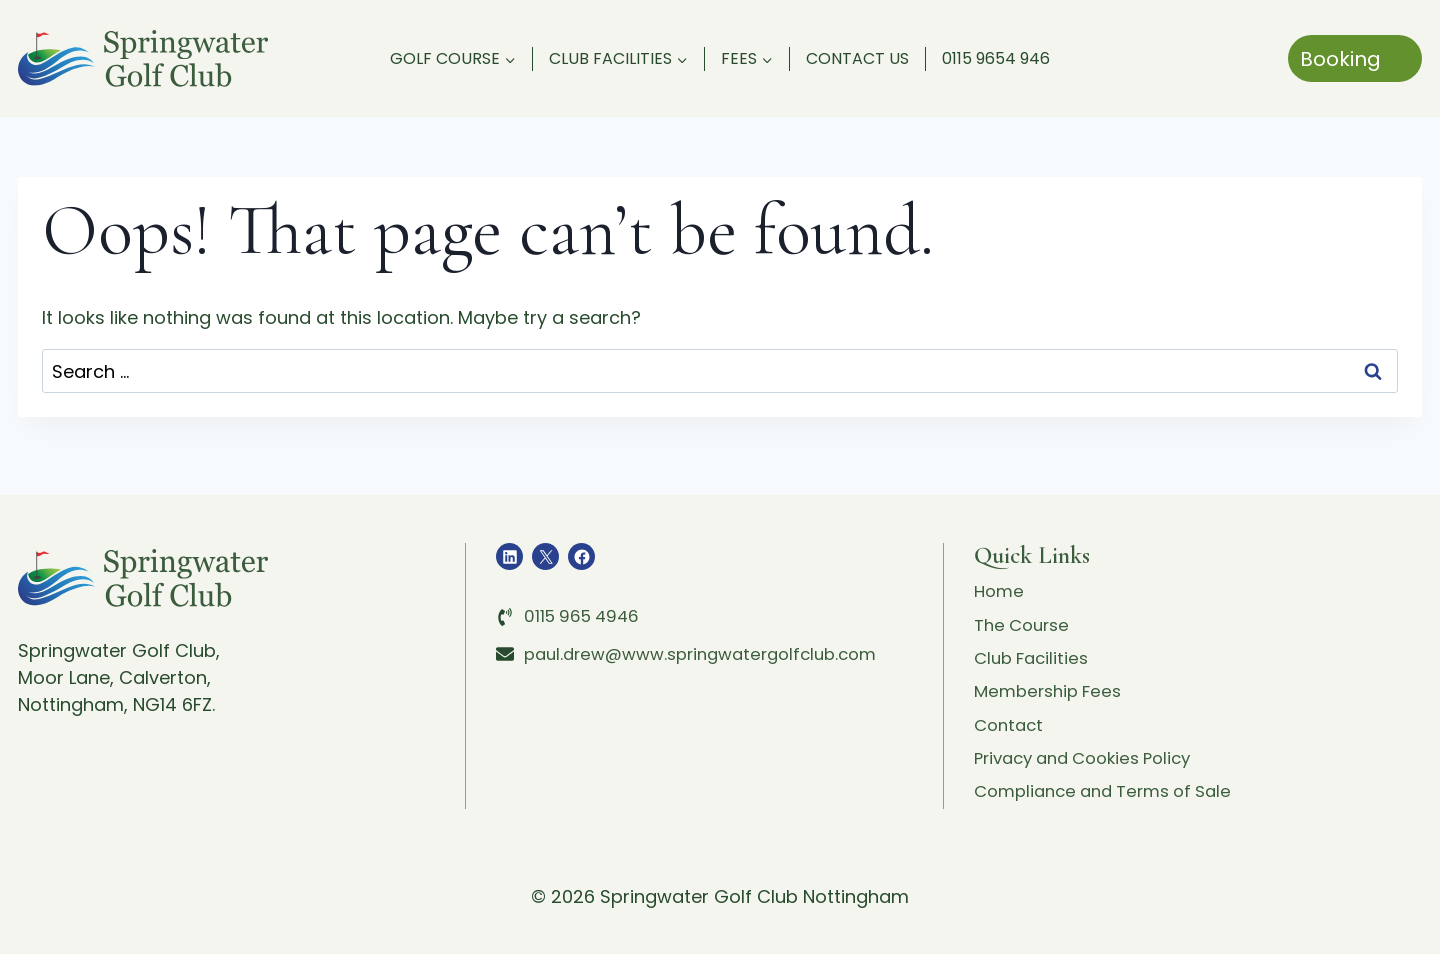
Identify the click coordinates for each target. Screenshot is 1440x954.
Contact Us (857, 58)
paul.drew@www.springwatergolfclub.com (713, 634)
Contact (1011, 718)
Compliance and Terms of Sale (1113, 790)
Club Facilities (1035, 646)
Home (1000, 574)
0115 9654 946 (996, 58)
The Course (1025, 610)
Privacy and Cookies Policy (1092, 754)
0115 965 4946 (585, 597)
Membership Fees (1052, 682)
